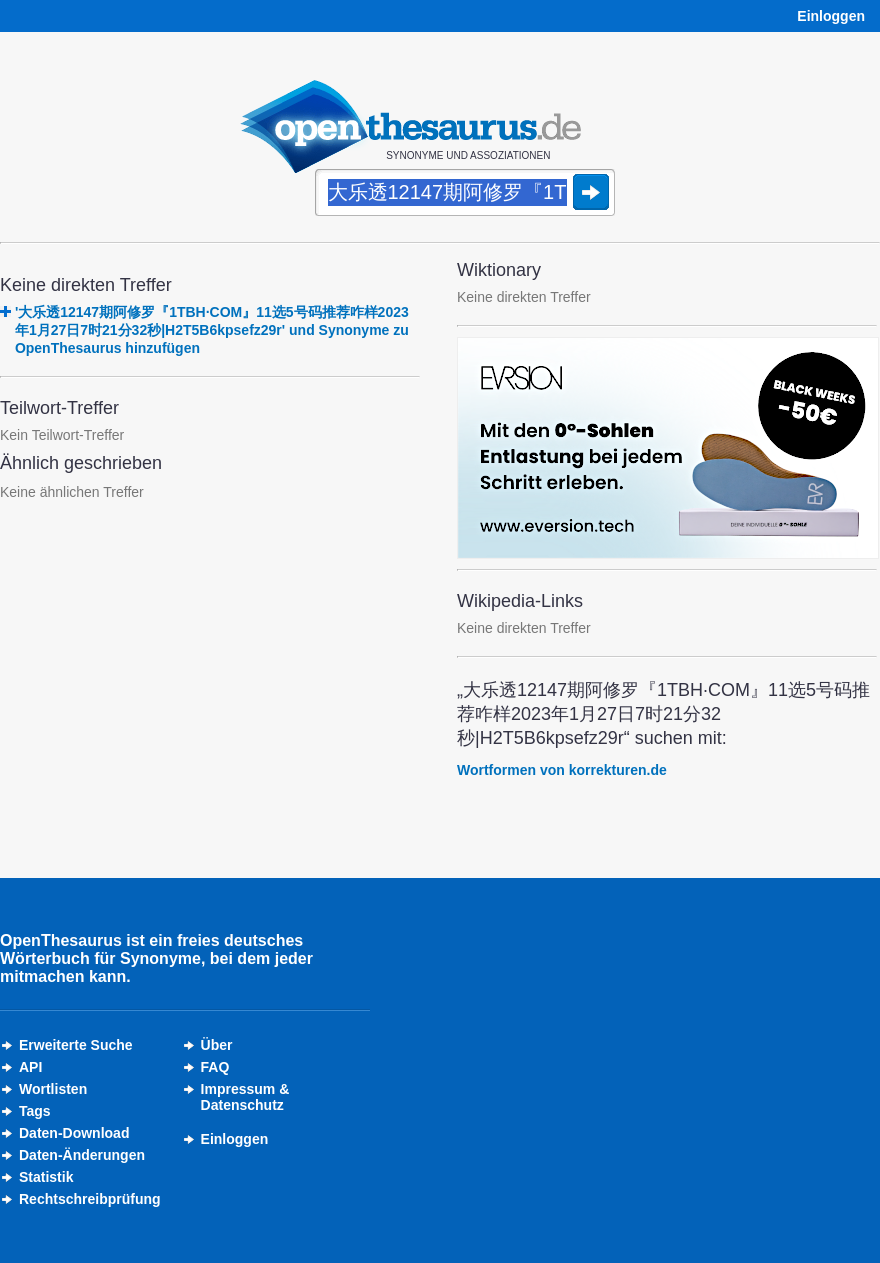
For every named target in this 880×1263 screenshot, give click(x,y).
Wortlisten (53, 1089)
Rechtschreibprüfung (90, 1199)
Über (217, 1045)
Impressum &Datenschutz (245, 1097)
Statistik (46, 1177)
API (30, 1067)
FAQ (215, 1067)
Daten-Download (74, 1133)
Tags (35, 1111)
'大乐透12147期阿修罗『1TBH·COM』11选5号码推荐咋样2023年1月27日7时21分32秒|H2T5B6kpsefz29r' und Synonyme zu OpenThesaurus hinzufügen (212, 330)
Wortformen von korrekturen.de (562, 770)
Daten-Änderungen (82, 1155)
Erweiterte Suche (76, 1045)
